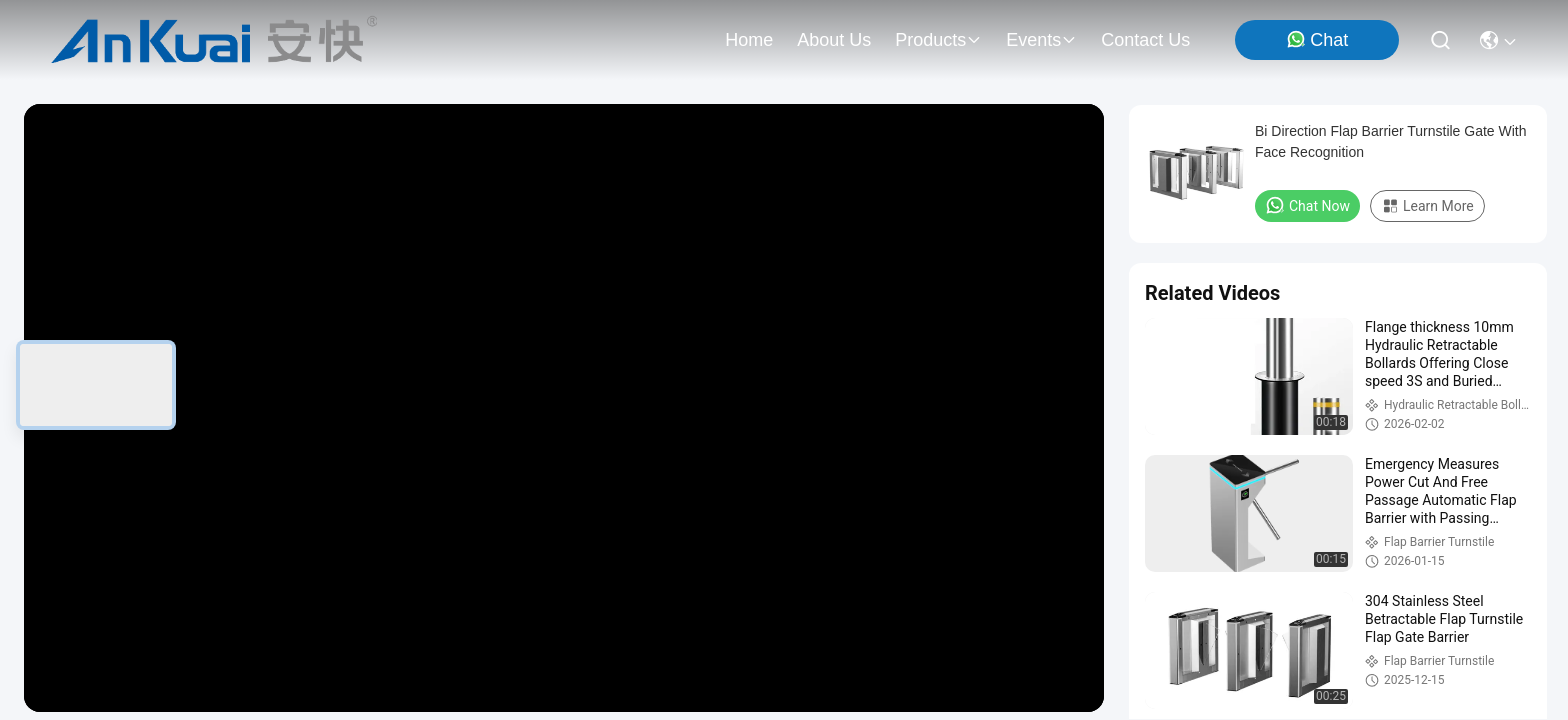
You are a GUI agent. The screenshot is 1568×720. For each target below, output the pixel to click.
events (1041, 40)
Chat (1317, 39)
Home (749, 40)
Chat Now (1307, 205)
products (938, 40)
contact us (1145, 40)
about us (834, 40)
